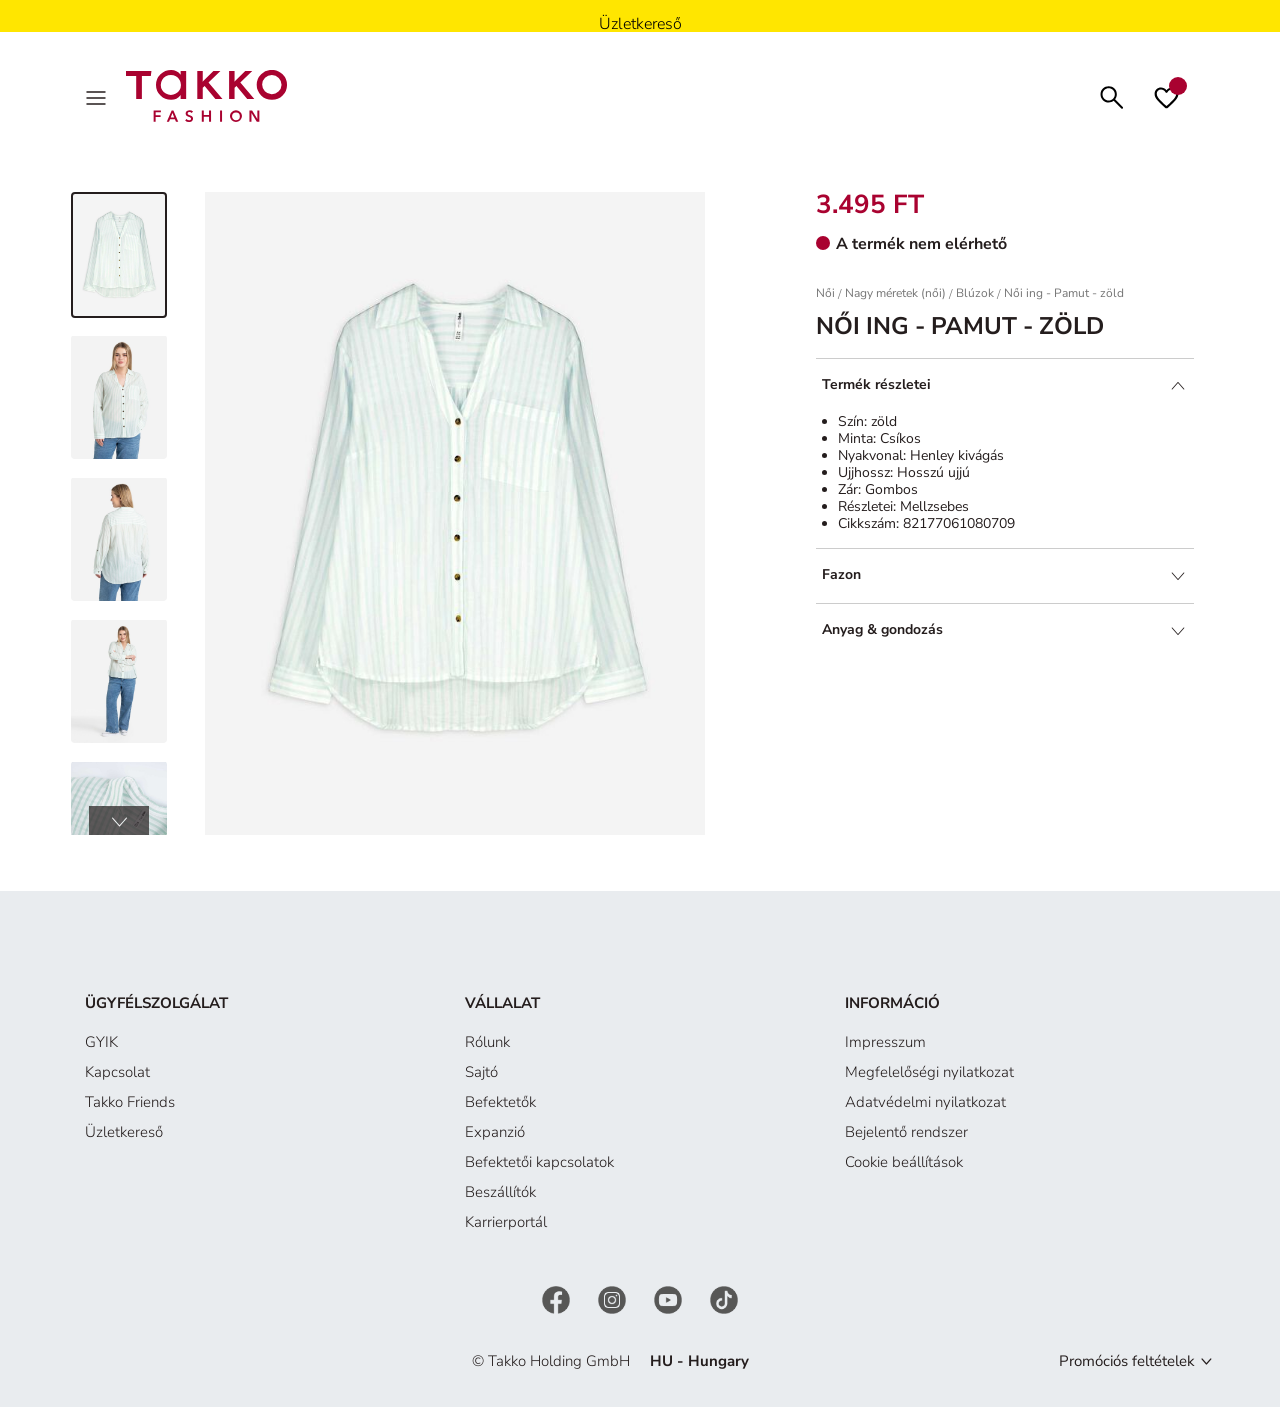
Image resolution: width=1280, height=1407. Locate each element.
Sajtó (481, 1072)
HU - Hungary (699, 1361)
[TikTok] (724, 1298)
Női (825, 293)
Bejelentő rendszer (906, 1132)
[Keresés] (1112, 95)
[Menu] (98, 96)
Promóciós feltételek (1127, 1361)
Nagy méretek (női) (895, 293)
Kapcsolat (117, 1072)
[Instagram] (614, 1298)
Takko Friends (130, 1102)
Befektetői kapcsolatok (539, 1162)
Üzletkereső (124, 1132)
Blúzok (975, 293)
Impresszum (885, 1042)
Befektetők (500, 1102)
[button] (119, 821)
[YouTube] (670, 1298)
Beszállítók (500, 1192)
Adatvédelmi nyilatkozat (925, 1102)
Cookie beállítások (904, 1162)
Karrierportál (506, 1222)
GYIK (101, 1042)
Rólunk (487, 1042)
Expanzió (495, 1132)
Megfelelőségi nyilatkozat (929, 1072)
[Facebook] (558, 1298)
